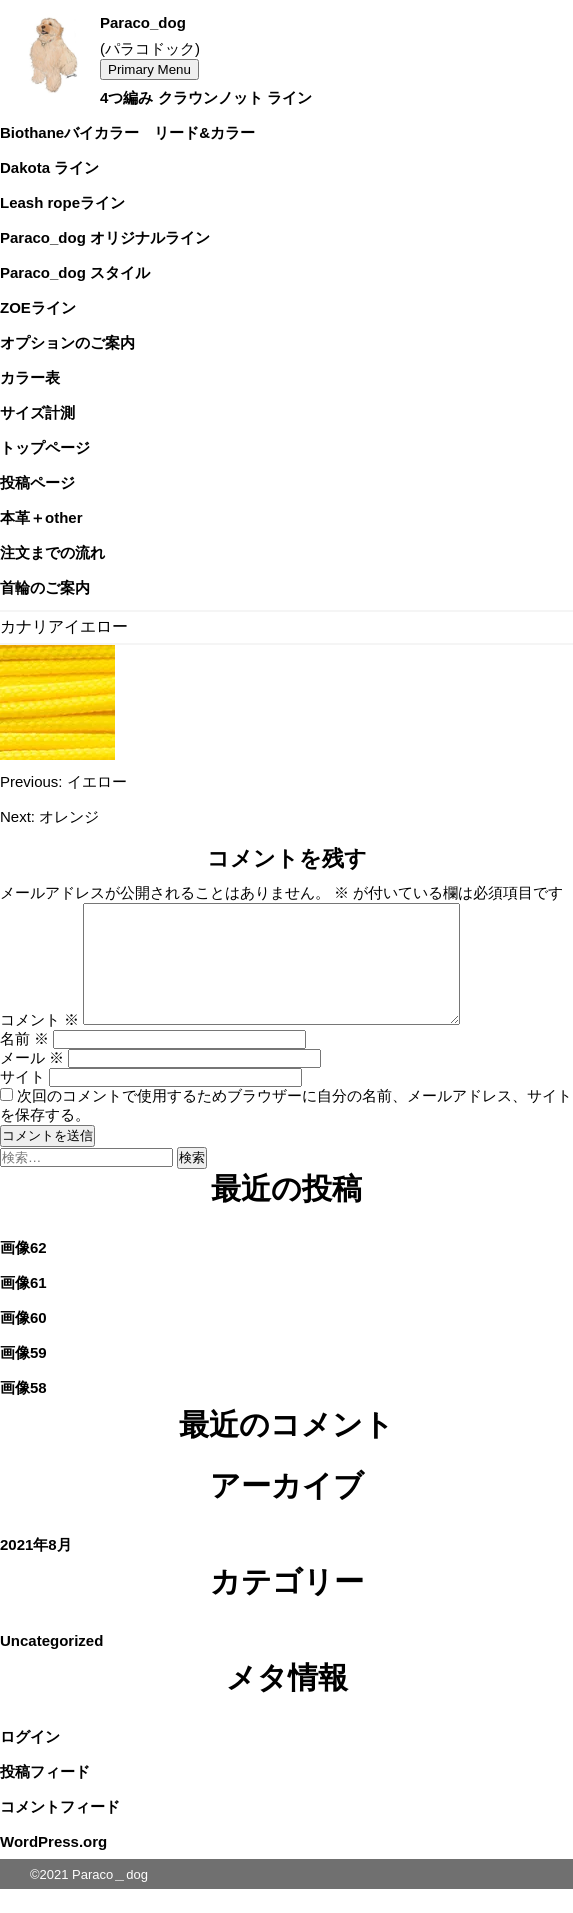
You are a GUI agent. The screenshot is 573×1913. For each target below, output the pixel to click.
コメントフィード (60, 1830)
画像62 (23, 1271)
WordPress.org (53, 1865)
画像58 (23, 1411)
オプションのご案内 (67, 342)
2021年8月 (36, 1568)
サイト (22, 1100)
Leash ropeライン (62, 202)
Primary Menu (149, 69)
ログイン (30, 1760)
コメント (39, 1043)
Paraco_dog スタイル (75, 272)
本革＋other (41, 517)
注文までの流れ (52, 552)
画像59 (23, 1376)
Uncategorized (51, 1664)
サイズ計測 (37, 412)
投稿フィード (45, 1795)
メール (32, 1081)
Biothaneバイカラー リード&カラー (127, 132)
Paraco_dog (143, 22)
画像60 (23, 1341)
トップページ (45, 447)
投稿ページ (37, 482)
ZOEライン (38, 307)
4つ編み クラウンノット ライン (206, 97)
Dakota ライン (49, 167)
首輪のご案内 (45, 587)
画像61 (23, 1306)
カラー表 (30, 377)
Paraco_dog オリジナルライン (105, 237)
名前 (24, 1062)
